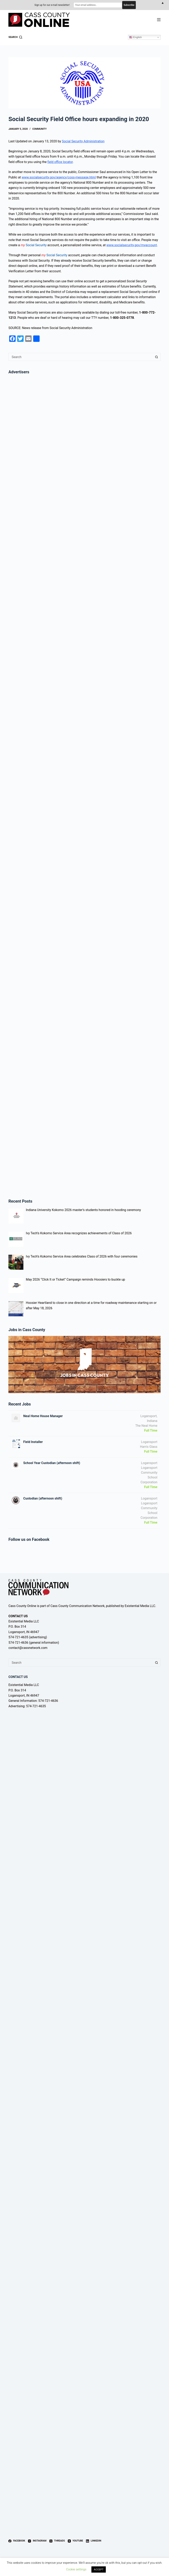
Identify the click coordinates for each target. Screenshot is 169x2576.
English (135, 37)
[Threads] (57, 2541)
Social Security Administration (83, 141)
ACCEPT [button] (99, 2569)
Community (39, 129)
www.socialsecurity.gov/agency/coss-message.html (59, 177)
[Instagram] (37, 2541)
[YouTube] (75, 2541)
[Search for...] (80, 357)
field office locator (60, 162)
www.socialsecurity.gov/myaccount (131, 245)
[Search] (15, 37)
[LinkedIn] (93, 2541)
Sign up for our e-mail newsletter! (52, 5)
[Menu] (159, 19)
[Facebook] (16, 2541)
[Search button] (157, 357)
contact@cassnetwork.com (27, 1648)
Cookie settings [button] (76, 2569)
